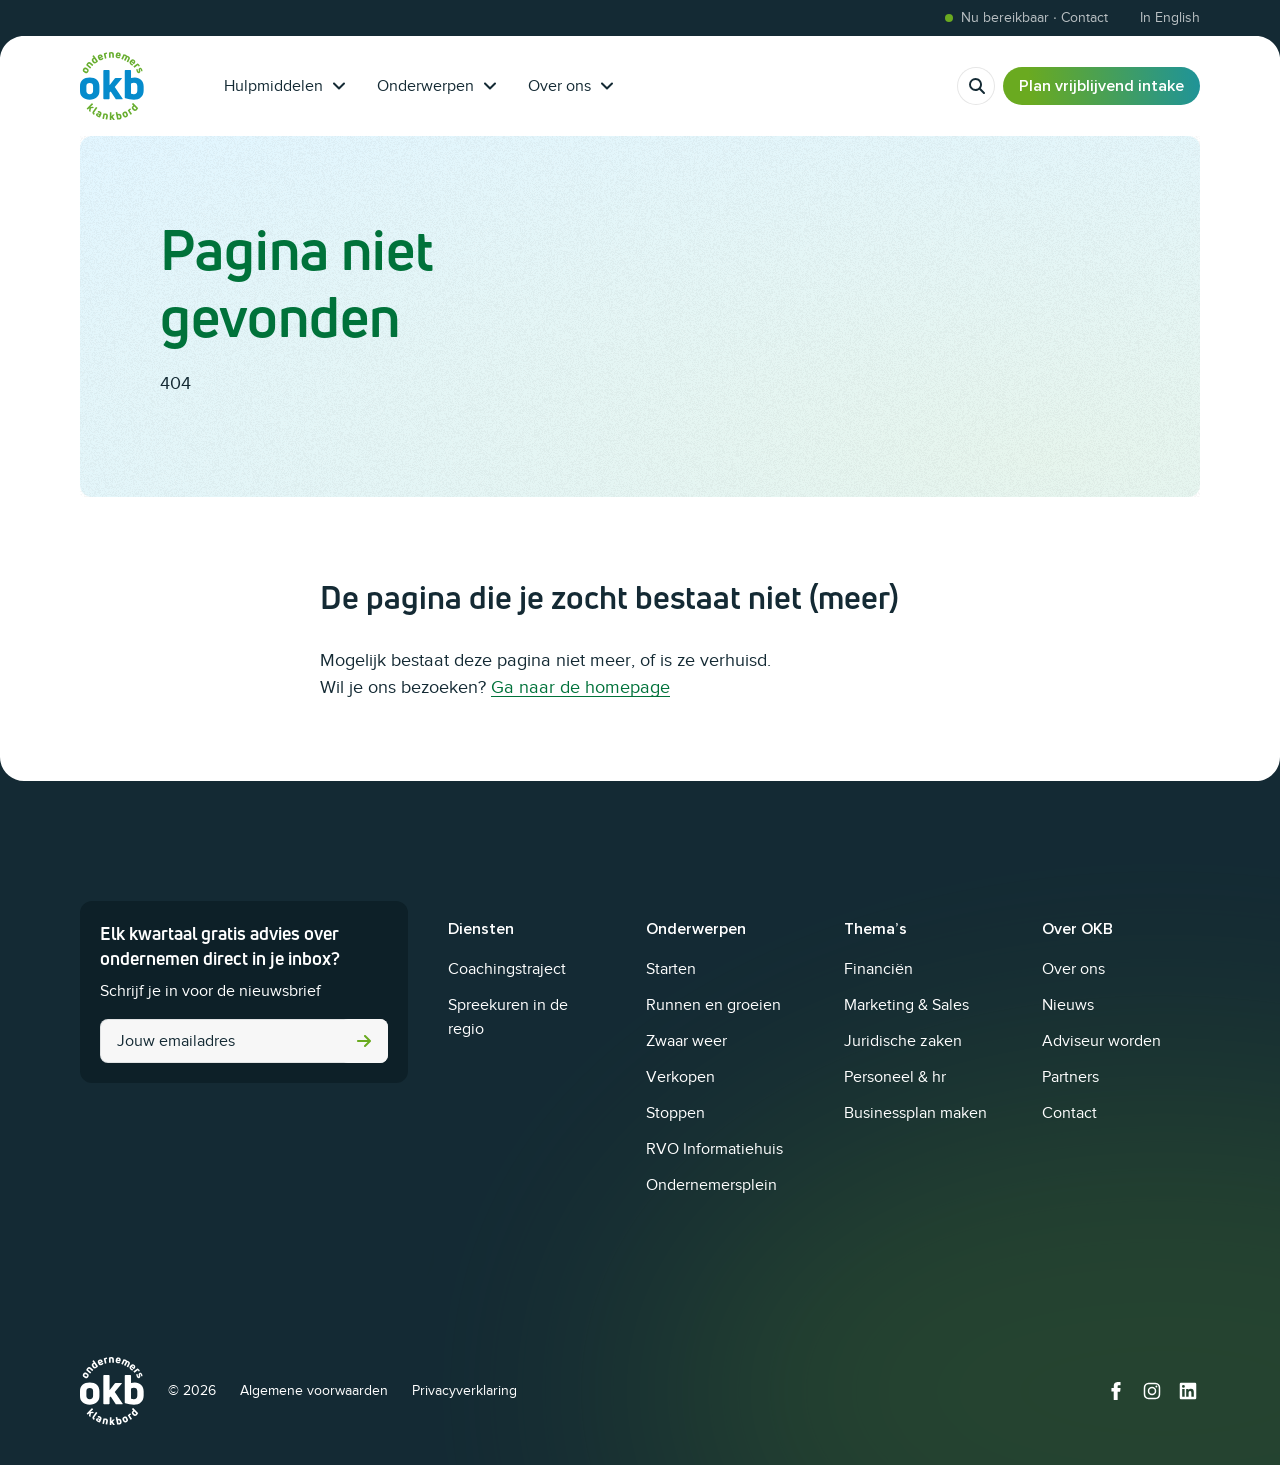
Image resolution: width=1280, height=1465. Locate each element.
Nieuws (1068, 1005)
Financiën (878, 969)
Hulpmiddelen (284, 86)
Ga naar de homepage (580, 687)
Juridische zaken (903, 1041)
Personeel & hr (895, 1077)
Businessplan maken (915, 1113)
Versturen (364, 1041)
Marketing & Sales (906, 1005)
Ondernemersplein (711, 1185)
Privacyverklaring (464, 1390)
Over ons (570, 86)
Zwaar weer (686, 1041)
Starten (671, 969)
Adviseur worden (1101, 1041)
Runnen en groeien (713, 1005)
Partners (1070, 1077)
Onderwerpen (436, 86)
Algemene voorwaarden (314, 1390)
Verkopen (680, 1077)
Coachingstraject (507, 969)
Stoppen (675, 1113)
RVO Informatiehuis (714, 1149)
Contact (1069, 1113)
